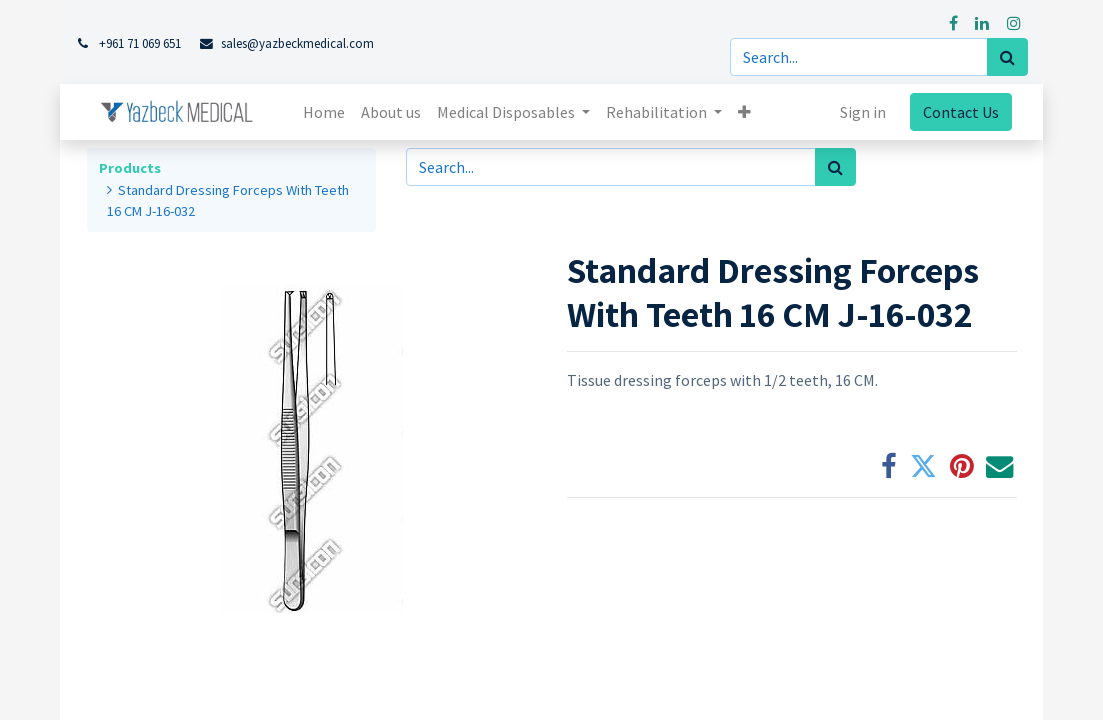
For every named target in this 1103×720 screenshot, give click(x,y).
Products (130, 168)
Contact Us (961, 112)
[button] (744, 112)
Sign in (863, 112)
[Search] (1007, 57)
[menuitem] (324, 112)
